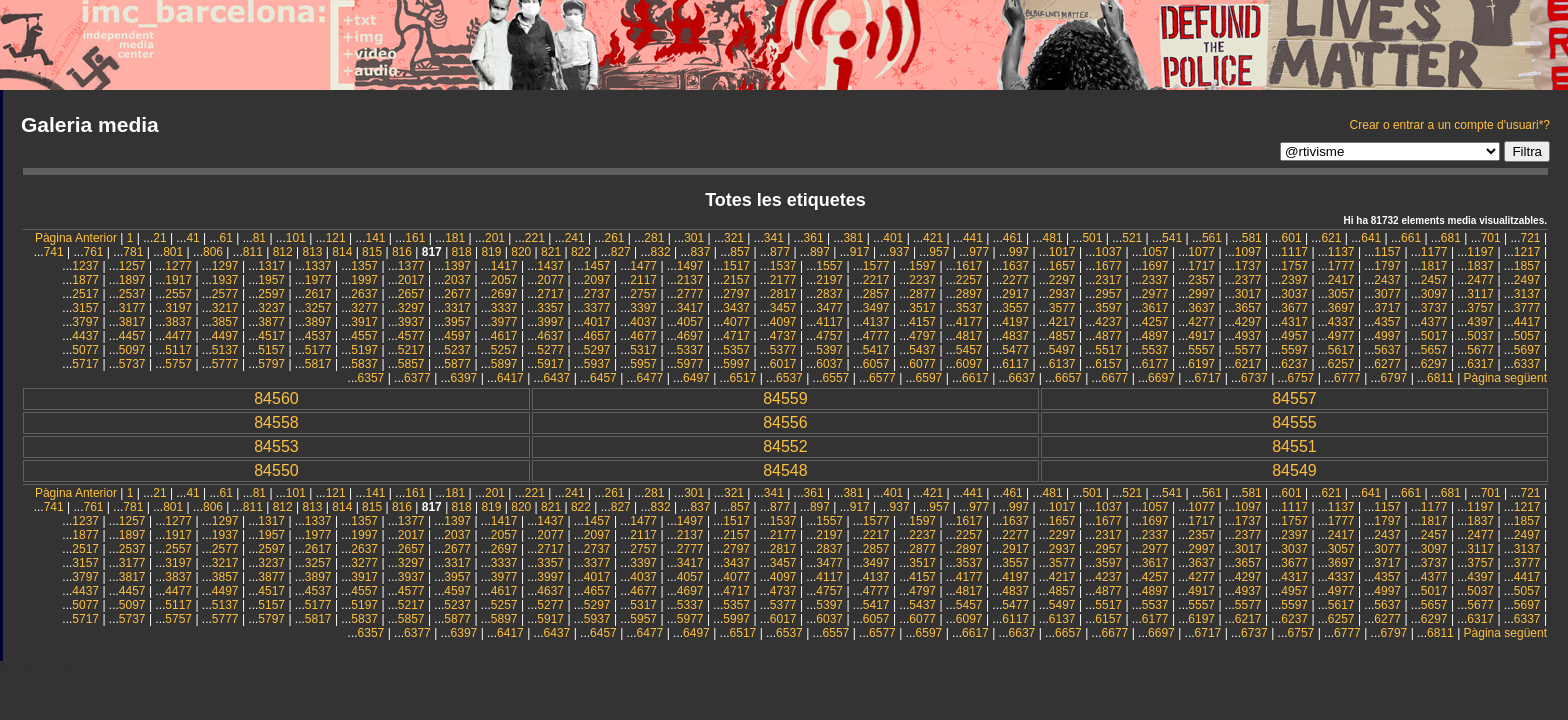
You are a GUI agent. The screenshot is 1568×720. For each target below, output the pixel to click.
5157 (271, 350)
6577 (882, 378)
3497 (876, 308)
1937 (225, 280)
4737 (783, 336)
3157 (85, 308)
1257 (132, 266)
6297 (1434, 364)
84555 (1294, 422)
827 (621, 252)
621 (1331, 238)
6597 (929, 378)
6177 (1155, 364)
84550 (276, 470)
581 (1252, 238)
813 (312, 252)
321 (734, 238)
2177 (783, 280)
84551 (1294, 446)
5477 (1015, 350)
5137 (225, 350)
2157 (736, 280)
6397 (464, 378)
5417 (876, 350)
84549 (1294, 470)
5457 (969, 350)
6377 (417, 378)
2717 (550, 294)
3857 (225, 322)
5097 (132, 350)
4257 (1155, 322)
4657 (597, 336)
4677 (643, 336)
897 (820, 252)
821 (551, 252)
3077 (1387, 294)
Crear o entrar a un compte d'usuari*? (1450, 125)
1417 (504, 266)
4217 (1062, 322)
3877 (271, 322)
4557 (364, 336)
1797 (1387, 266)
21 (159, 238)
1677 (1108, 266)
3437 (736, 308)
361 (814, 238)
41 (192, 238)
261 (614, 238)
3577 (1062, 308)
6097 (969, 364)
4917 (1201, 336)
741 (54, 252)
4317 (1294, 322)
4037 (643, 322)
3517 (922, 308)
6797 (1394, 378)
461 (1013, 238)
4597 (457, 336)
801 (173, 252)
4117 (829, 322)
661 (1411, 238)
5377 (783, 350)
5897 (504, 364)
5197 (364, 350)
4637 (550, 336)
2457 (1434, 280)
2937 (1062, 294)
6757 (1301, 378)
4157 (922, 322)
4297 (1248, 322)
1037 (1108, 252)
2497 (1527, 280)
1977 (318, 280)
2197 (829, 280)
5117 (178, 350)
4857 (1062, 336)
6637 (1022, 378)
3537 (969, 308)
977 (979, 252)
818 (462, 252)
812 (283, 252)
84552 (785, 446)
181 (455, 238)
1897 (132, 280)
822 (581, 252)
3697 (1341, 308)
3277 (364, 308)
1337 (318, 266)
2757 (643, 294)
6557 (836, 378)
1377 (411, 266)
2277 (1015, 280)
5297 (597, 350)
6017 (783, 364)
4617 (504, 336)
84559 (785, 398)
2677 (457, 294)
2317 (1108, 280)
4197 (1015, 322)
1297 (225, 266)
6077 (922, 364)
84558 (276, 422)
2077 (550, 280)
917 (860, 252)
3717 (1387, 308)
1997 (364, 280)
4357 (1387, 322)
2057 (504, 280)
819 (491, 252)
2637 (364, 294)
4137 (876, 322)
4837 (1015, 336)
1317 (271, 266)
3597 (1108, 308)
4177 (969, 322)
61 (226, 238)
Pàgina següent (1505, 378)
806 (213, 252)
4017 (597, 322)
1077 (1201, 252)
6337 (1527, 364)
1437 (550, 266)
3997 (550, 322)
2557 (178, 294)
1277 (178, 266)
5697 (1527, 350)
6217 (1248, 364)
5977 (690, 364)
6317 (1480, 364)
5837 (364, 364)
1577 (876, 266)
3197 (178, 308)
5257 (504, 350)
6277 (1387, 364)
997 (1019, 252)
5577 (1248, 350)
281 (654, 238)
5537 (1155, 350)
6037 (829, 364)
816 (402, 252)
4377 (1434, 322)
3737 (1434, 308)
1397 (457, 266)
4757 (829, 336)
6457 (603, 378)
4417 (1527, 322)
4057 (690, 322)
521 (1132, 238)
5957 (643, 364)
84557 (1294, 398)
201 (495, 238)
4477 (178, 336)
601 (1292, 238)
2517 (85, 294)
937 (900, 252)
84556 (785, 422)
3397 (643, 308)
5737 (132, 364)
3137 (1527, 294)
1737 (1248, 266)
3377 (597, 308)
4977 (1341, 336)
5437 (922, 350)
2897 (969, 294)
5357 (736, 350)
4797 (922, 336)
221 (535, 238)
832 (661, 252)
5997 (736, 364)
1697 (1155, 266)
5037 (1480, 336)
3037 (1294, 294)
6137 (1062, 364)
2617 (318, 294)
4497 (225, 336)
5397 (829, 350)
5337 (690, 350)
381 (853, 238)
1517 (736, 266)
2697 (504, 294)
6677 (1115, 378)
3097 (1434, 294)
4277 (1201, 322)
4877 (1108, 336)
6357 (371, 378)
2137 (690, 280)
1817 (1434, 266)
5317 (643, 350)
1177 (1434, 252)
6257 (1341, 364)
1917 (178, 280)
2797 (736, 294)
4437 (85, 336)
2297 (1062, 280)
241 (575, 238)
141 (376, 238)
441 (973, 238)
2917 (1015, 294)
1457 (597, 266)
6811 (1440, 378)
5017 (1434, 336)
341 (774, 238)
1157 (1387, 252)
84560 (276, 398)
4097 (783, 322)
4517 (271, 336)
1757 (1294, 266)
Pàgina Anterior (76, 238)
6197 (1201, 364)
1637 (1015, 266)
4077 (736, 322)
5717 (85, 364)
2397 (1294, 280)
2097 (597, 280)
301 (694, 238)
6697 (1161, 378)
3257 (318, 308)
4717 (736, 336)
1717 (1201, 266)
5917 (550, 364)
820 (521, 252)
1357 (364, 266)
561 (1212, 238)
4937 (1248, 336)
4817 (969, 336)
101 (296, 238)
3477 (829, 308)
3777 (1527, 308)
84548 (785, 470)
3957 (457, 322)
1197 (1480, 252)
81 (259, 238)
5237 (457, 350)
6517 (743, 378)
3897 (318, 322)
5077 (85, 350)
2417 (1341, 280)
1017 (1062, 252)
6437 (557, 378)
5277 (550, 350)
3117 (1480, 294)
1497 (690, 266)
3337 (504, 308)
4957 (1294, 336)
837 (700, 252)
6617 (975, 378)
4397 (1480, 322)
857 (740, 252)
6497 (696, 378)
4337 (1341, 322)
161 (415, 238)
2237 (922, 280)
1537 (783, 266)
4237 (1108, 322)
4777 (876, 336)
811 (253, 252)
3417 (690, 308)
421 (933, 238)
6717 (1208, 378)
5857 (411, 364)
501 (1092, 238)
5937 (597, 364)
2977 (1155, 294)
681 (1451, 238)
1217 (1527, 252)
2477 (1480, 280)
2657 (411, 294)
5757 (178, 364)
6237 (1294, 364)
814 (342, 252)
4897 (1155, 336)
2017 (411, 280)
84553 (276, 446)
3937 (411, 322)
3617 (1155, 308)
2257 (969, 280)
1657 (1062, 266)
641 (1371, 238)
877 (780, 252)
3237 (271, 308)
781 (133, 252)
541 (1172, 238)
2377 (1248, 280)
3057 (1341, 294)
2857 (876, 294)
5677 (1480, 350)
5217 (411, 350)
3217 (225, 308)
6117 (1015, 364)
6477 (650, 378)
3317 (457, 308)
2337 (1155, 280)
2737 (597, 294)
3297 (411, 308)
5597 (1294, 350)
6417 (510, 378)
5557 (1201, 350)
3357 (550, 308)
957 (939, 252)
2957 (1108, 294)
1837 (1480, 266)
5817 (318, 364)
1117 (1294, 252)
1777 (1341, 266)
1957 (271, 280)
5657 (1434, 350)
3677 (1294, 308)
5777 (225, 364)
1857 (1527, 266)
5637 (1387, 350)
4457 (132, 336)
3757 (1480, 308)
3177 (132, 308)
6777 (1347, 378)
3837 (178, 322)
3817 (132, 322)
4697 (690, 336)
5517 (1108, 350)
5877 (457, 364)
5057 (1527, 336)
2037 (457, 280)
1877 (85, 280)
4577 (411, 336)
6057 (876, 364)
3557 (1015, 308)
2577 (225, 294)
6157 (1108, 364)
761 (93, 252)
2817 (783, 294)
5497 (1062, 350)
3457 (783, 308)
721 (1531, 238)
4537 (318, 336)
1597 (922, 266)
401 (893, 238)
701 (1491, 238)
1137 (1341, 252)
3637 (1201, 308)
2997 (1201, 294)
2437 (1387, 280)
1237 (85, 266)
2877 (922, 294)
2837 (829, 294)
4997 (1387, 336)
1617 (969, 266)
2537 (132, 294)
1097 (1248, 252)
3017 (1248, 294)
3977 (504, 322)
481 (1053, 238)
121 (336, 238)
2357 (1201, 280)
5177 (318, 350)
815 (372, 252)
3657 (1248, 308)
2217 (876, 280)
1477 (643, 266)
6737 (1254, 378)
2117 (643, 280)
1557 (829, 266)
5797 (271, 364)
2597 (271, 294)
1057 (1155, 252)
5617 (1341, 350)
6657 (1068, 378)
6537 (789, 378)
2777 (690, 294)
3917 (364, 322)
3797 (85, 322)
